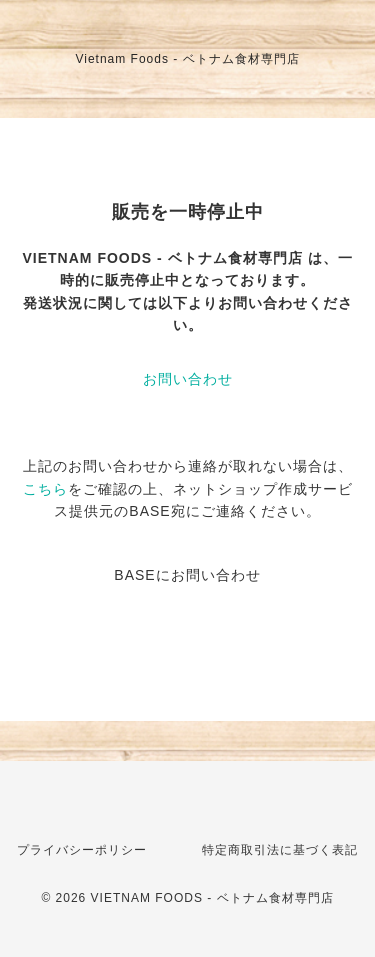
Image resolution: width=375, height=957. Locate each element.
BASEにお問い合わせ (187, 575)
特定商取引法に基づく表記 (280, 850)
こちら (45, 489)
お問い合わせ (188, 379)
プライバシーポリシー (82, 850)
